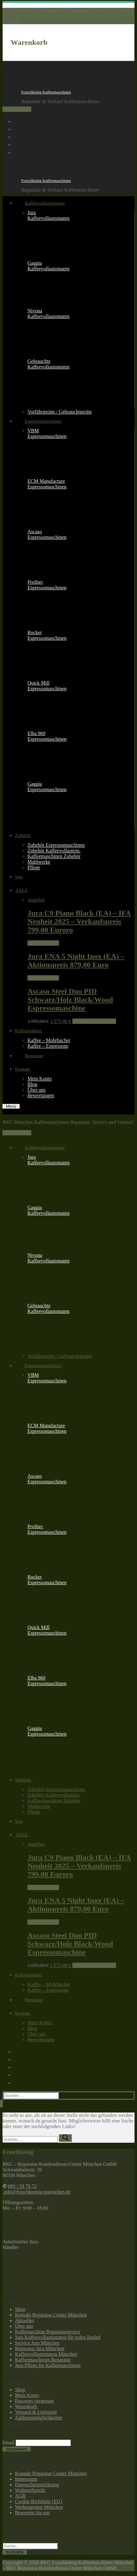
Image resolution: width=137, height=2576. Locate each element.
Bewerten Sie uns (32, 2512)
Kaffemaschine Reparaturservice (47, 2331)
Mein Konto (27, 2395)
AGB (20, 2495)
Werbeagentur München (39, 2507)
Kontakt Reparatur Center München (51, 2314)
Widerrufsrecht (30, 2490)
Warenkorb (26, 2406)
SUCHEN (14, 2552)
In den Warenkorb (94, 1021)
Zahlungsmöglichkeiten (38, 2417)
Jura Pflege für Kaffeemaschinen (48, 2365)
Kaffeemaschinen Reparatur (43, 2359)
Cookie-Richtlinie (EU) (38, 2501)
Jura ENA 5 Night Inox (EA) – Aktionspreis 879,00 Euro (76, 960)
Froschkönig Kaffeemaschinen (46, 92)
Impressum (26, 2479)
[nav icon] (11, 1106)
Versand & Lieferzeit (36, 2412)
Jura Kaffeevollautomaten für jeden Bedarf (57, 2337)
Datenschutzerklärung (37, 2484)
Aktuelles (24, 2320)
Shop (20, 2309)
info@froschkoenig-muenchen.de (36, 2191)
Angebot (36, 899)
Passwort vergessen (34, 2400)
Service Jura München (37, 2342)
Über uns (24, 2326)
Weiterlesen (43, 943)
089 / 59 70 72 (16, 109)
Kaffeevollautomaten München (46, 2354)
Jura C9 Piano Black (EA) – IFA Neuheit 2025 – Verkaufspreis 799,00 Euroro (79, 921)
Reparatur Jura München (39, 2348)
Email (8, 2442)
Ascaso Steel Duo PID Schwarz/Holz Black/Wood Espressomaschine (70, 999)
